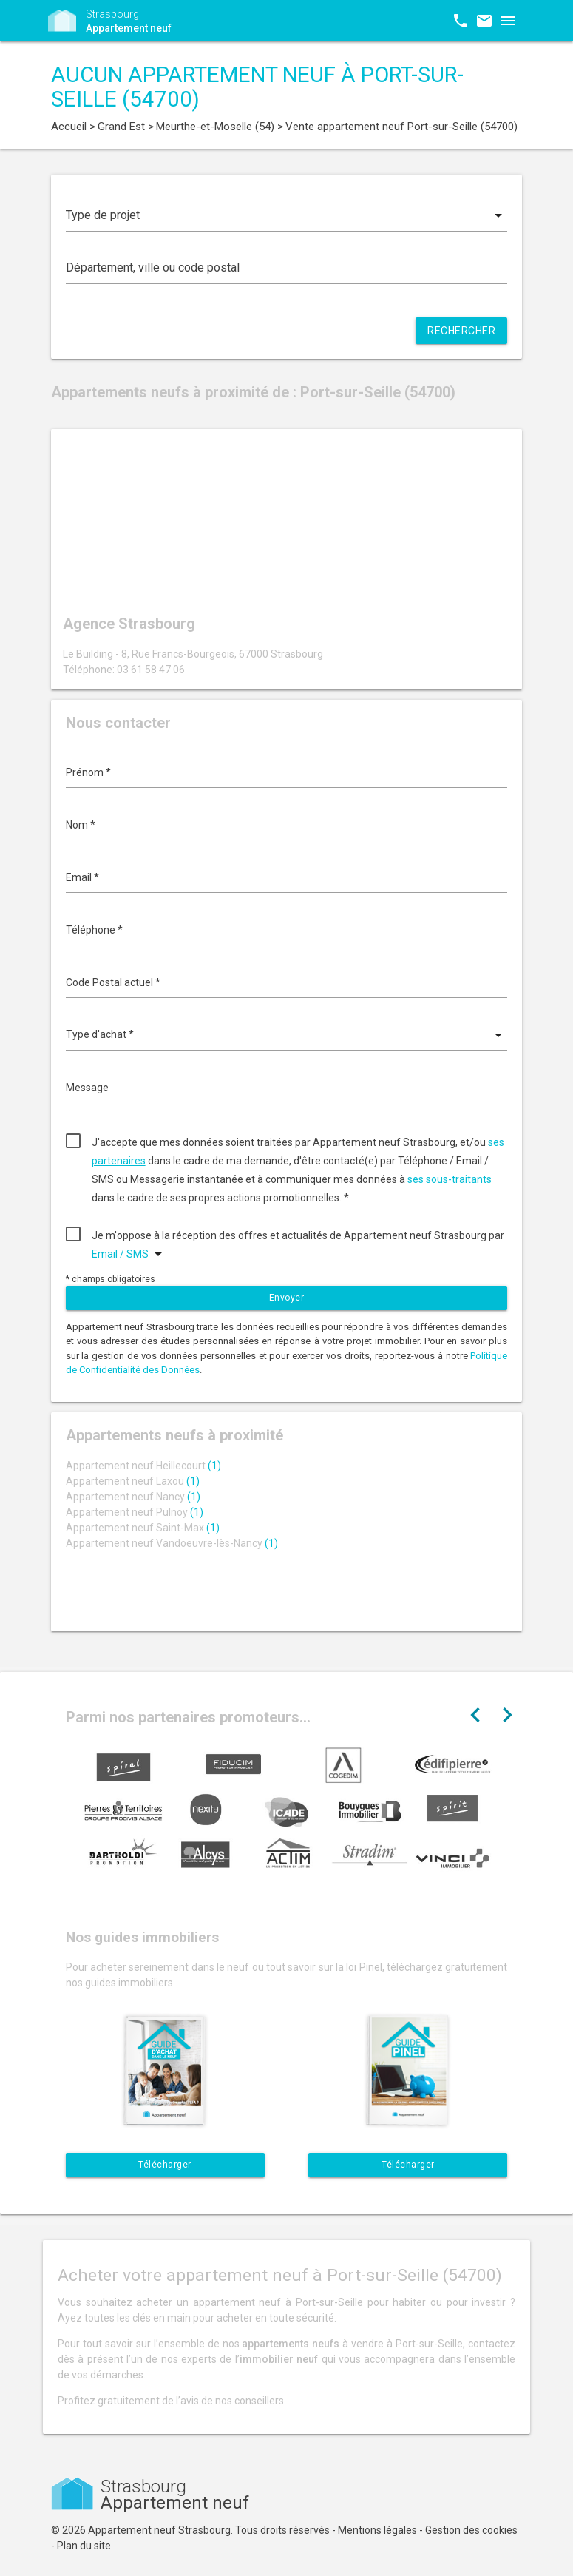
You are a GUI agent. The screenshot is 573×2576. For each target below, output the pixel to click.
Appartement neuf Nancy (133, 1497)
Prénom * (88, 772)
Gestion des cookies (471, 2530)
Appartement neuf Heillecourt (143, 1465)
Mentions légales (377, 2530)
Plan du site (84, 2546)
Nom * (80, 825)
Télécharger (164, 2164)
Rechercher (461, 331)
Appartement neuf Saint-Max (143, 1528)
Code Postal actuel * (113, 982)
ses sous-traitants (449, 1179)
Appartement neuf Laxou (133, 1481)
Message (87, 1087)
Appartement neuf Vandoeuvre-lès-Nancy (172, 1543)
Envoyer (287, 1297)
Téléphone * (94, 930)
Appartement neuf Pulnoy (134, 1512)
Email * (82, 877)
